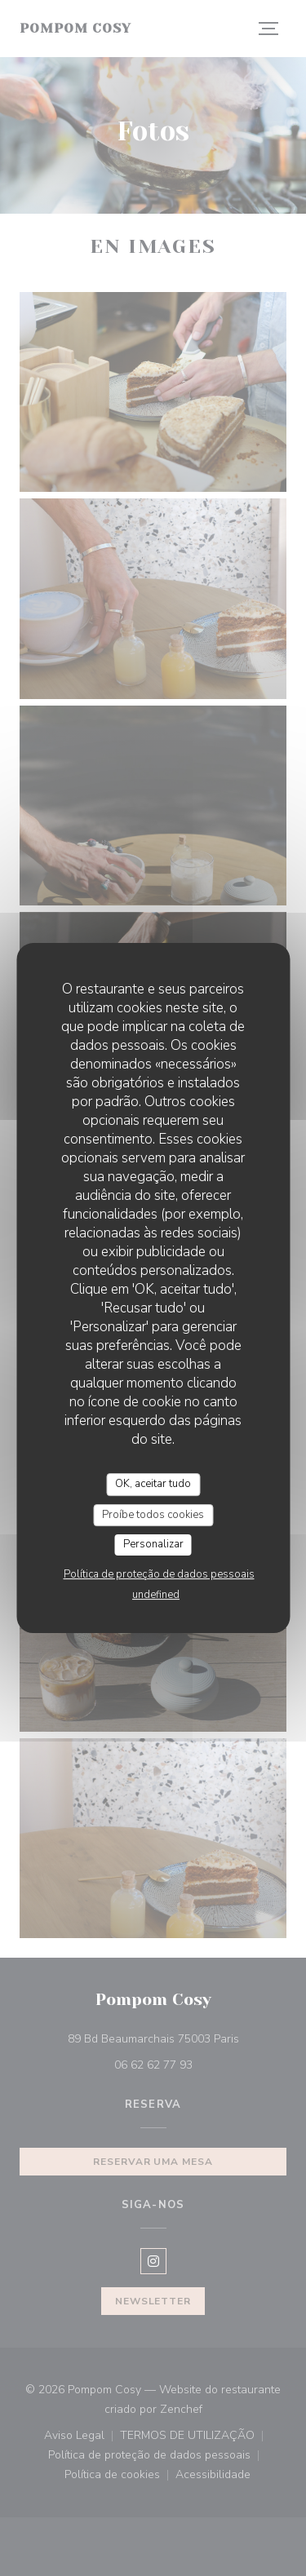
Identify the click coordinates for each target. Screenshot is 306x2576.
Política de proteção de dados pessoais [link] (159, 1574)
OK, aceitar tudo (153, 1483)
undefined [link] (156, 1594)
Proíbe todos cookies (153, 1514)
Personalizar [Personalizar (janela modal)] (153, 1544)
